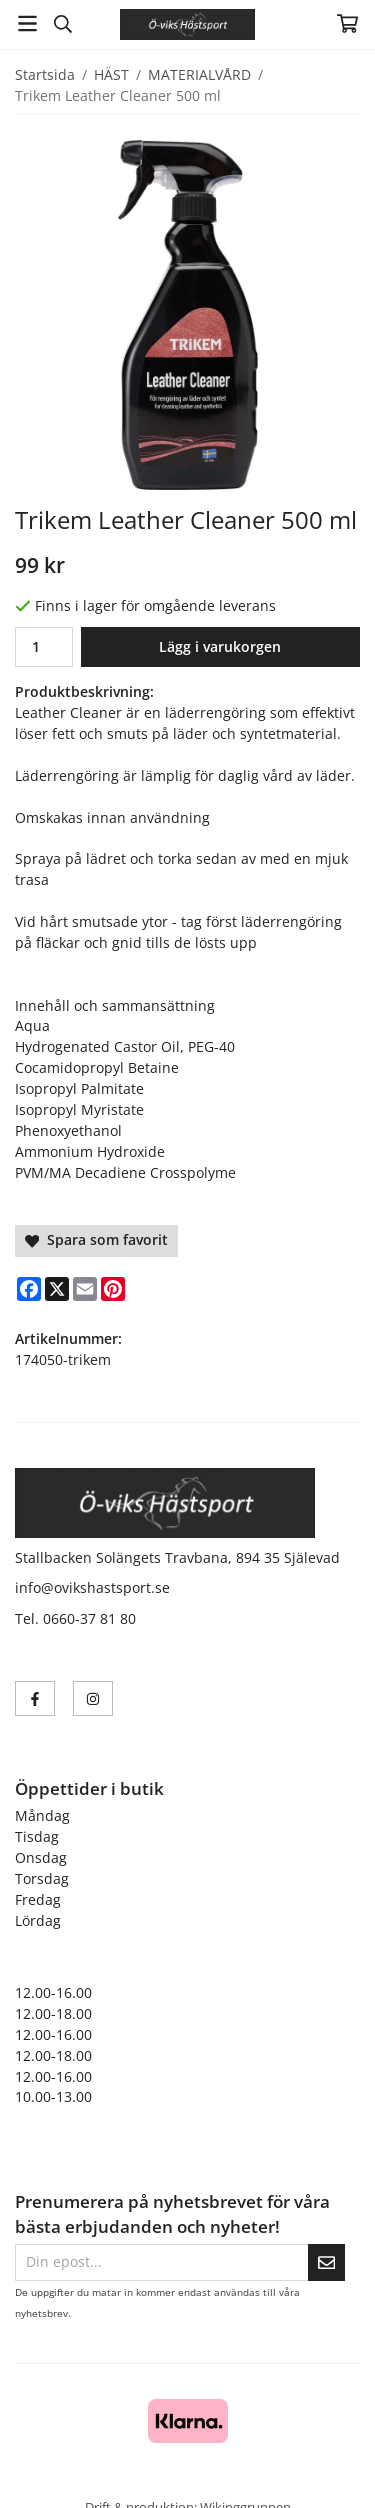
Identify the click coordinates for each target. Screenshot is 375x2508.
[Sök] (62, 24)
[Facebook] (29, 1289)
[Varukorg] (347, 23)
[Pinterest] (113, 1289)
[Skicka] (326, 2262)
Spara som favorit (96, 1239)
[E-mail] (85, 1289)
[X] (57, 1289)
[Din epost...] (161, 2262)
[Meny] (27, 23)
